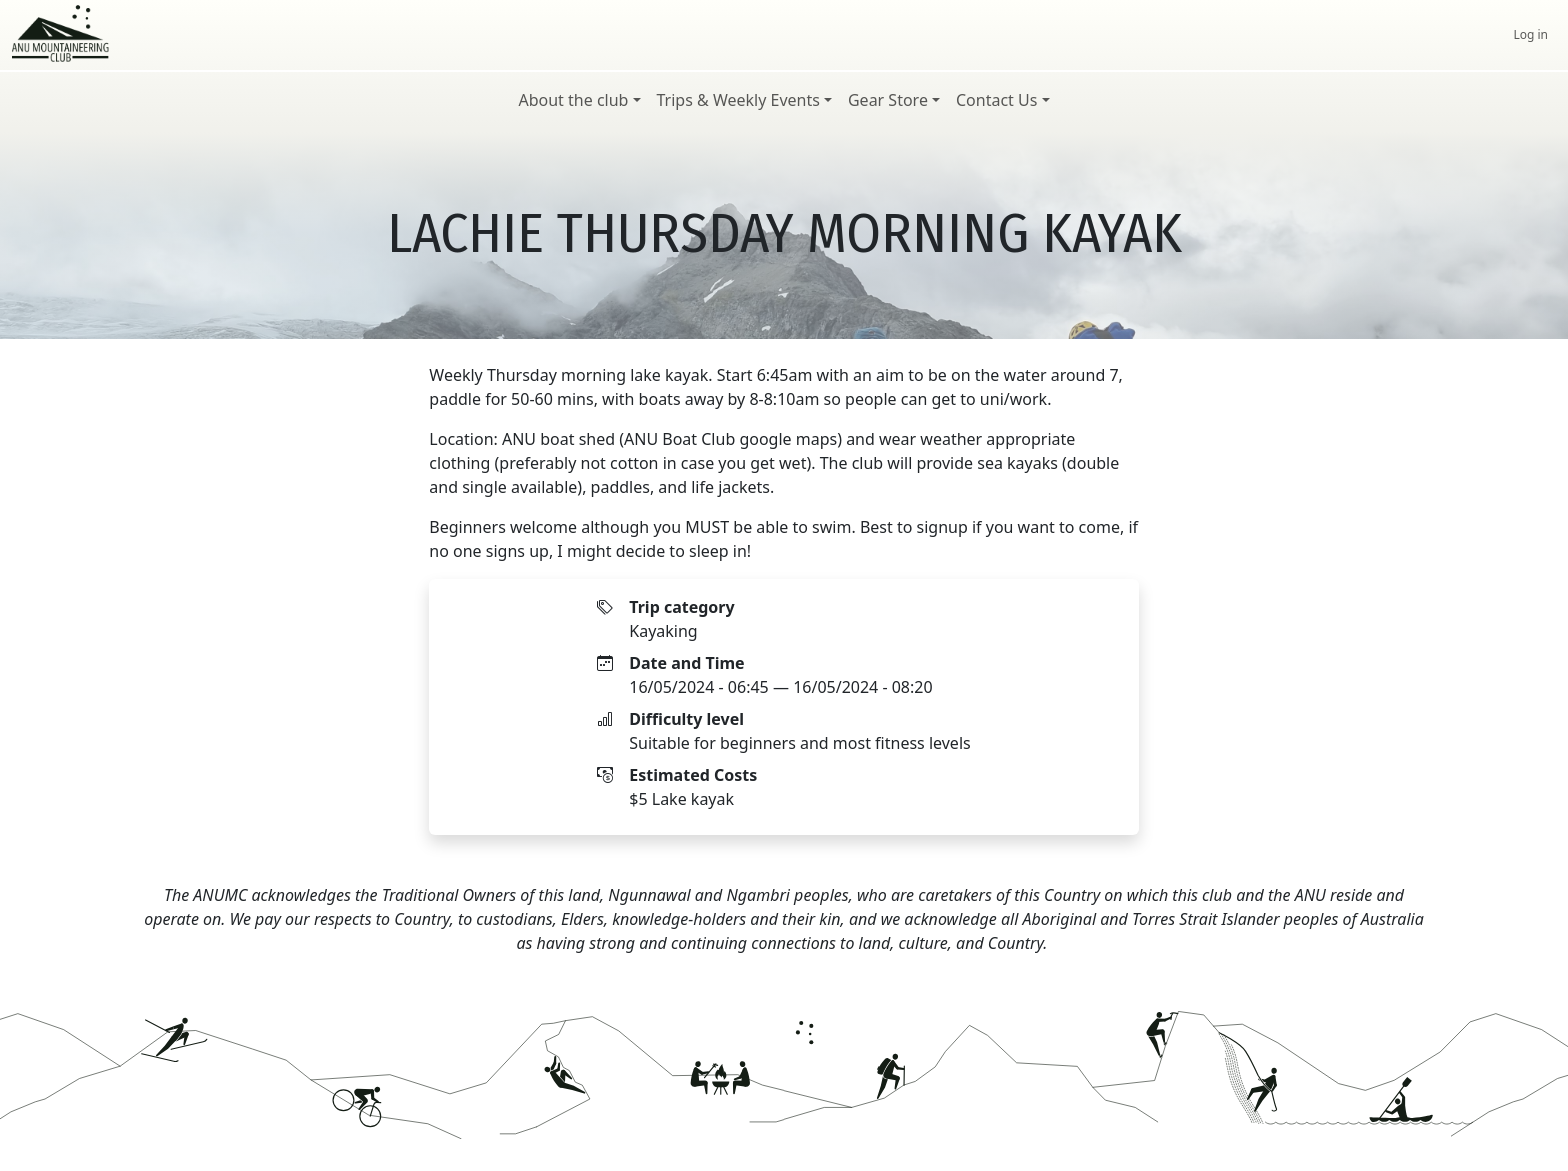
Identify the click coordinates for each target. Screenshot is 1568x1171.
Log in (1530, 34)
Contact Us (996, 100)
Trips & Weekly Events (738, 100)
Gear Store (888, 100)
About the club (573, 100)
